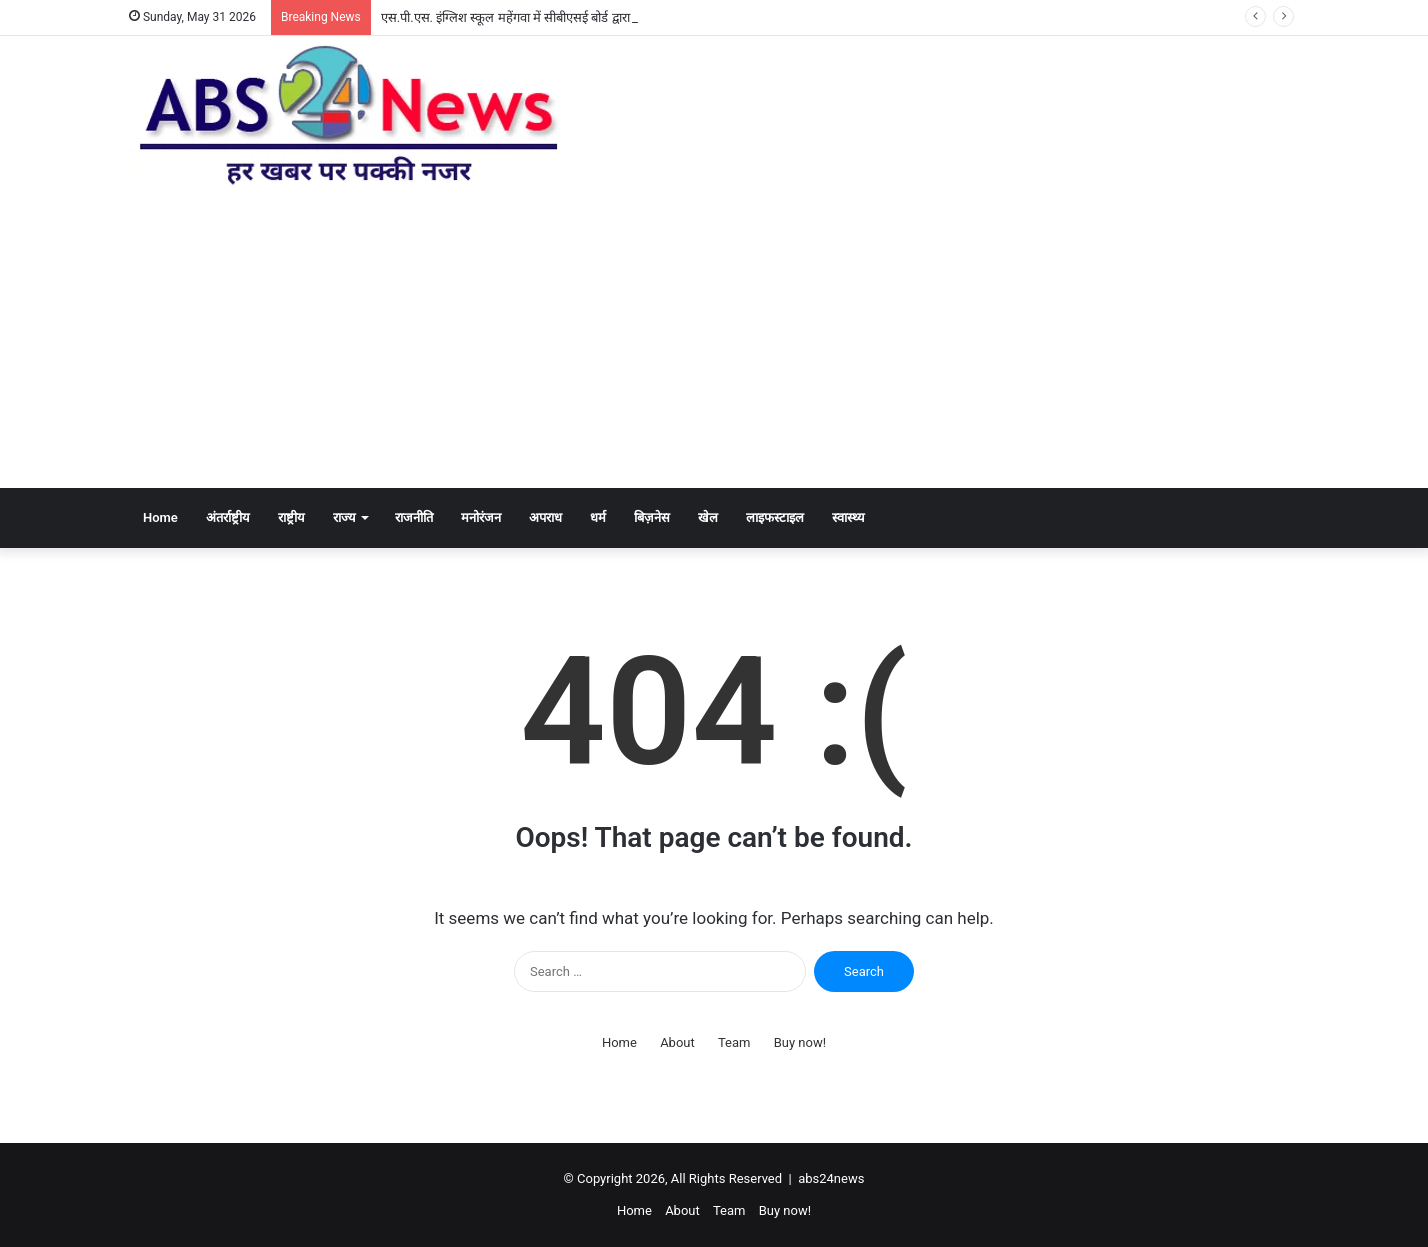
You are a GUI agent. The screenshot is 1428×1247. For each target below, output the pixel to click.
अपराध (545, 517)
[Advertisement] (714, 338)
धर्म (598, 517)
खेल (708, 517)
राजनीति (414, 517)
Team (734, 1042)
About (677, 1042)
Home (160, 517)
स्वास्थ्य (848, 517)
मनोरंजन (481, 517)
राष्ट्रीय (291, 517)
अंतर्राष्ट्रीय (228, 517)
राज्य (344, 517)
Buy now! (800, 1042)
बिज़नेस (652, 517)
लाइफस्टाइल (775, 517)
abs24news (831, 1178)
